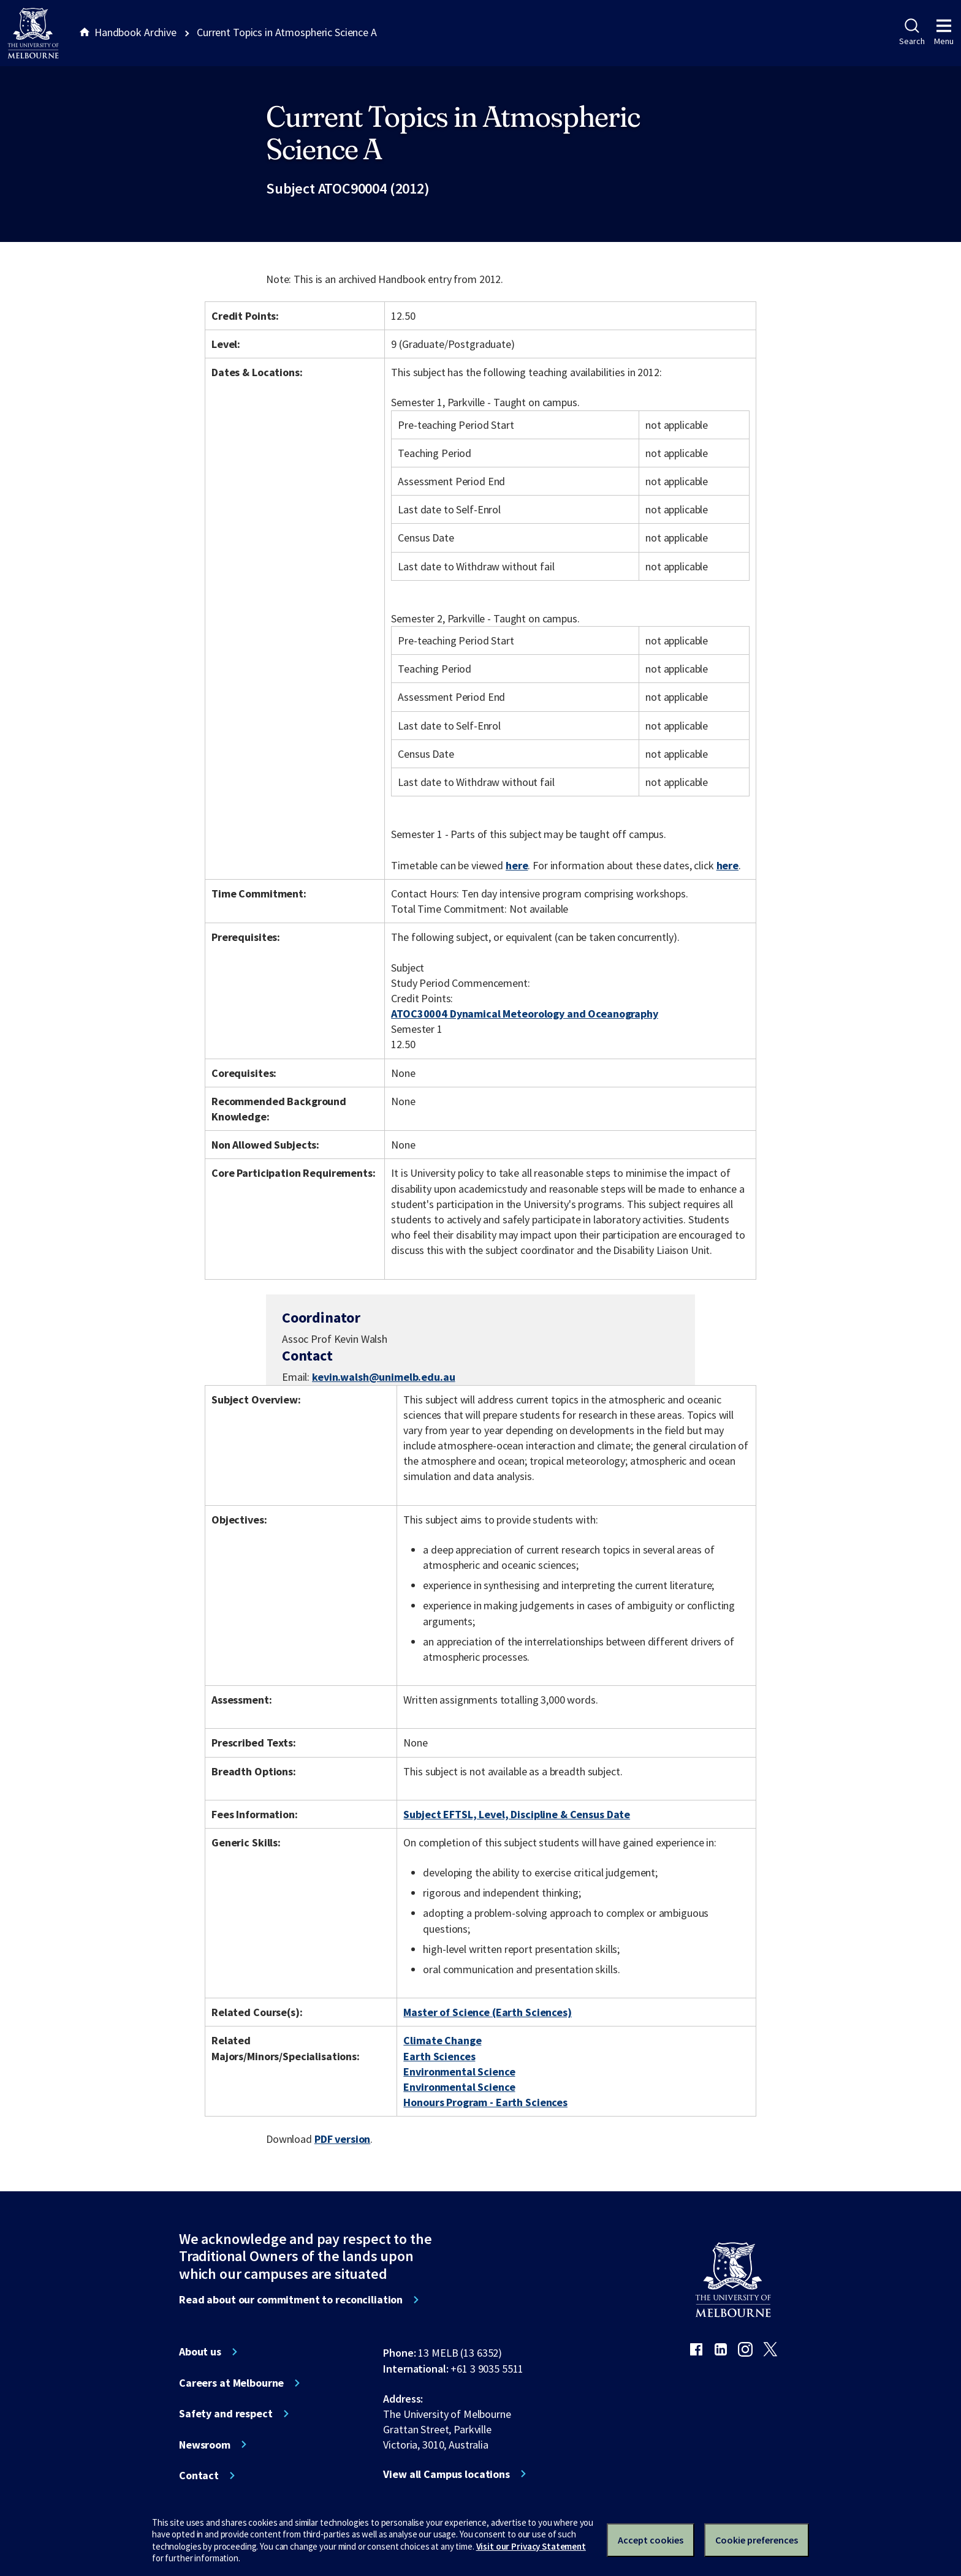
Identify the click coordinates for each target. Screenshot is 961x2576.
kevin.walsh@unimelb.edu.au (383, 1377)
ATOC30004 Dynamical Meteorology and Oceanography (524, 1014)
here (517, 865)
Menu (944, 32)
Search (911, 32)
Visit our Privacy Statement (531, 2546)
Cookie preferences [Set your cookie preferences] (756, 2540)
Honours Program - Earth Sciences (485, 2102)
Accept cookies (650, 2540)
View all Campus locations (446, 2474)
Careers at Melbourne (231, 2383)
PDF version (342, 2139)
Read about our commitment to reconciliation (291, 2299)
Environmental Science (459, 2071)
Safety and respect (226, 2413)
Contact (199, 2475)
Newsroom (204, 2445)
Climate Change (442, 2040)
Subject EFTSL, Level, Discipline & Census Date (516, 1814)
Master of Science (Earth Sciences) (487, 2012)
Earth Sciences (439, 2056)
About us (200, 2352)
